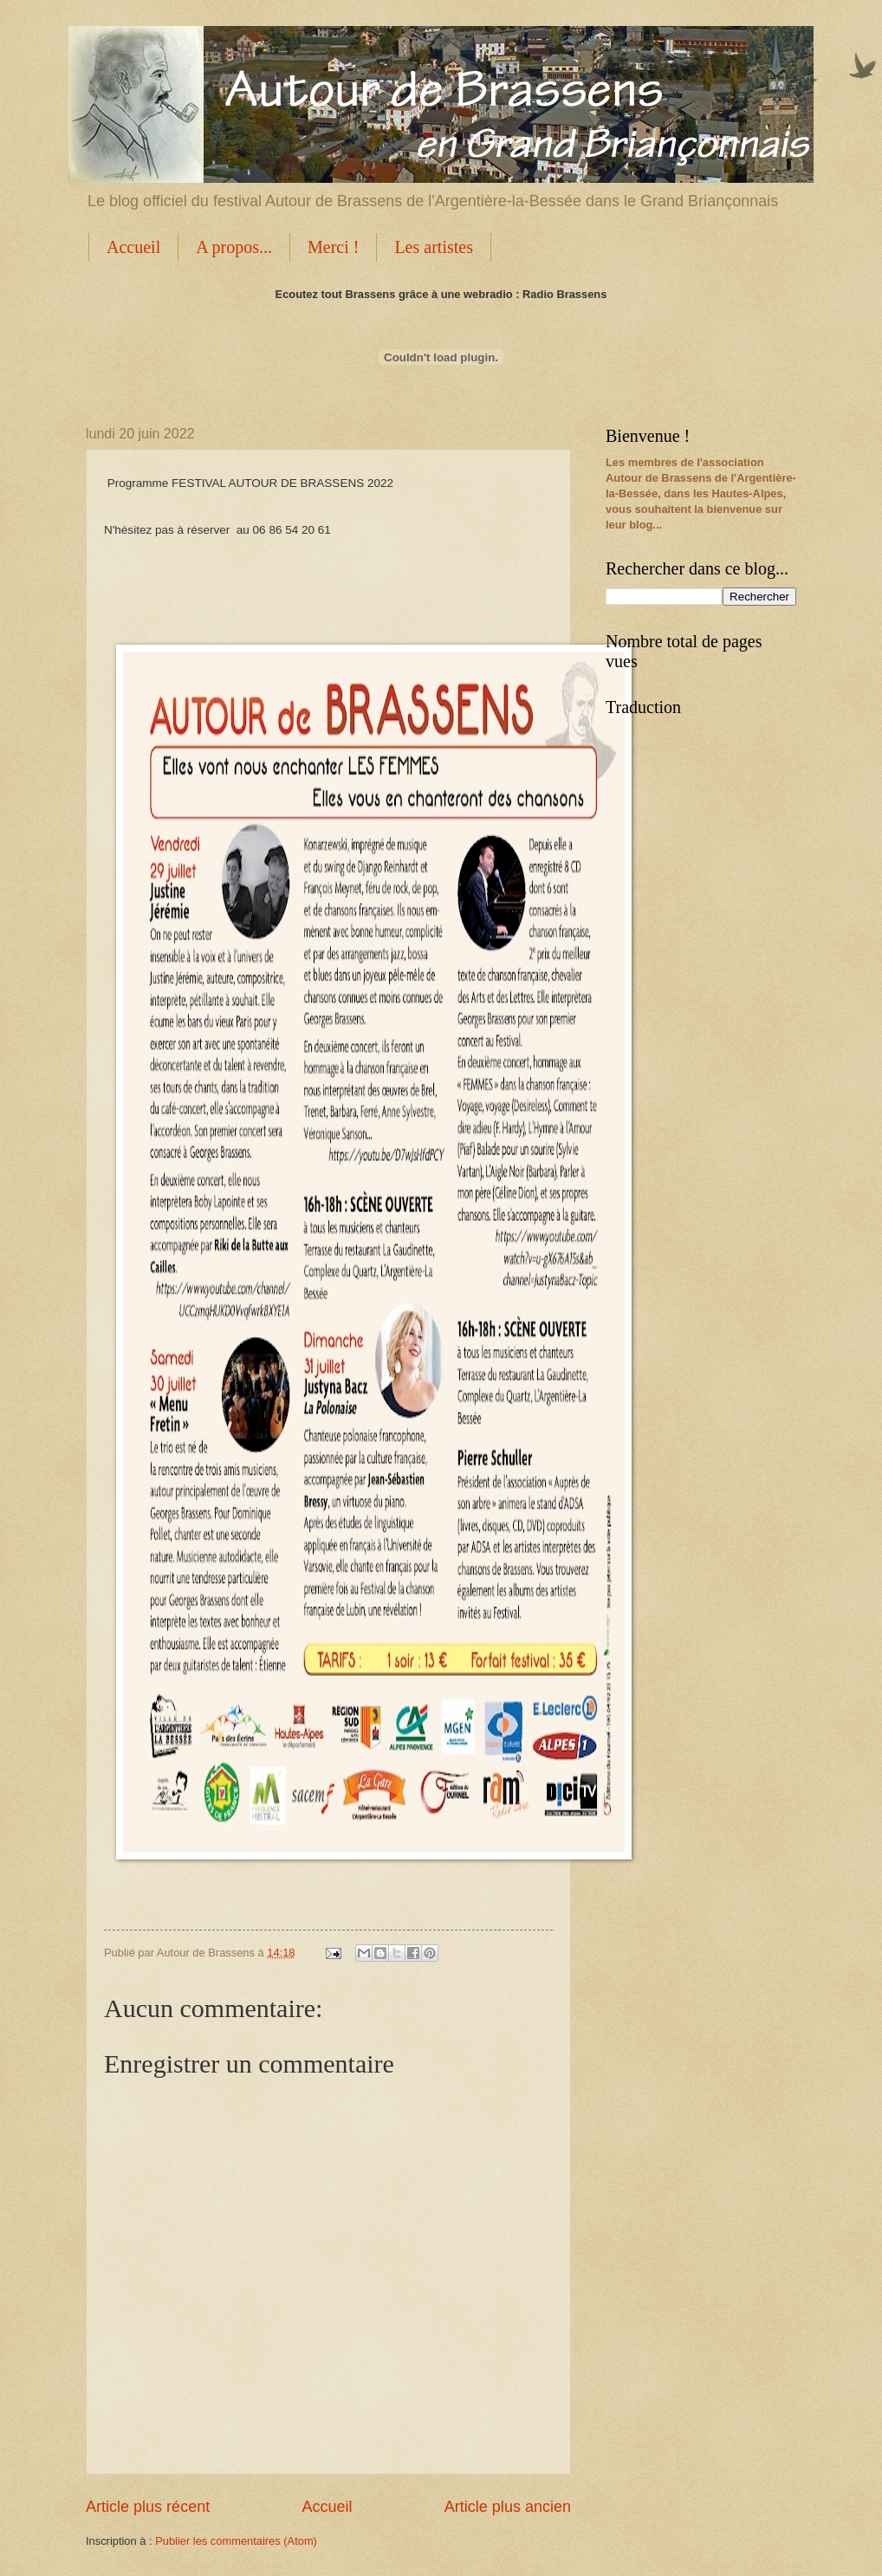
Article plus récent (148, 2506)
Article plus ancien (507, 2506)
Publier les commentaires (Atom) (236, 2540)
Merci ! (333, 246)
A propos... (234, 246)
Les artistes (433, 246)
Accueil (133, 246)
